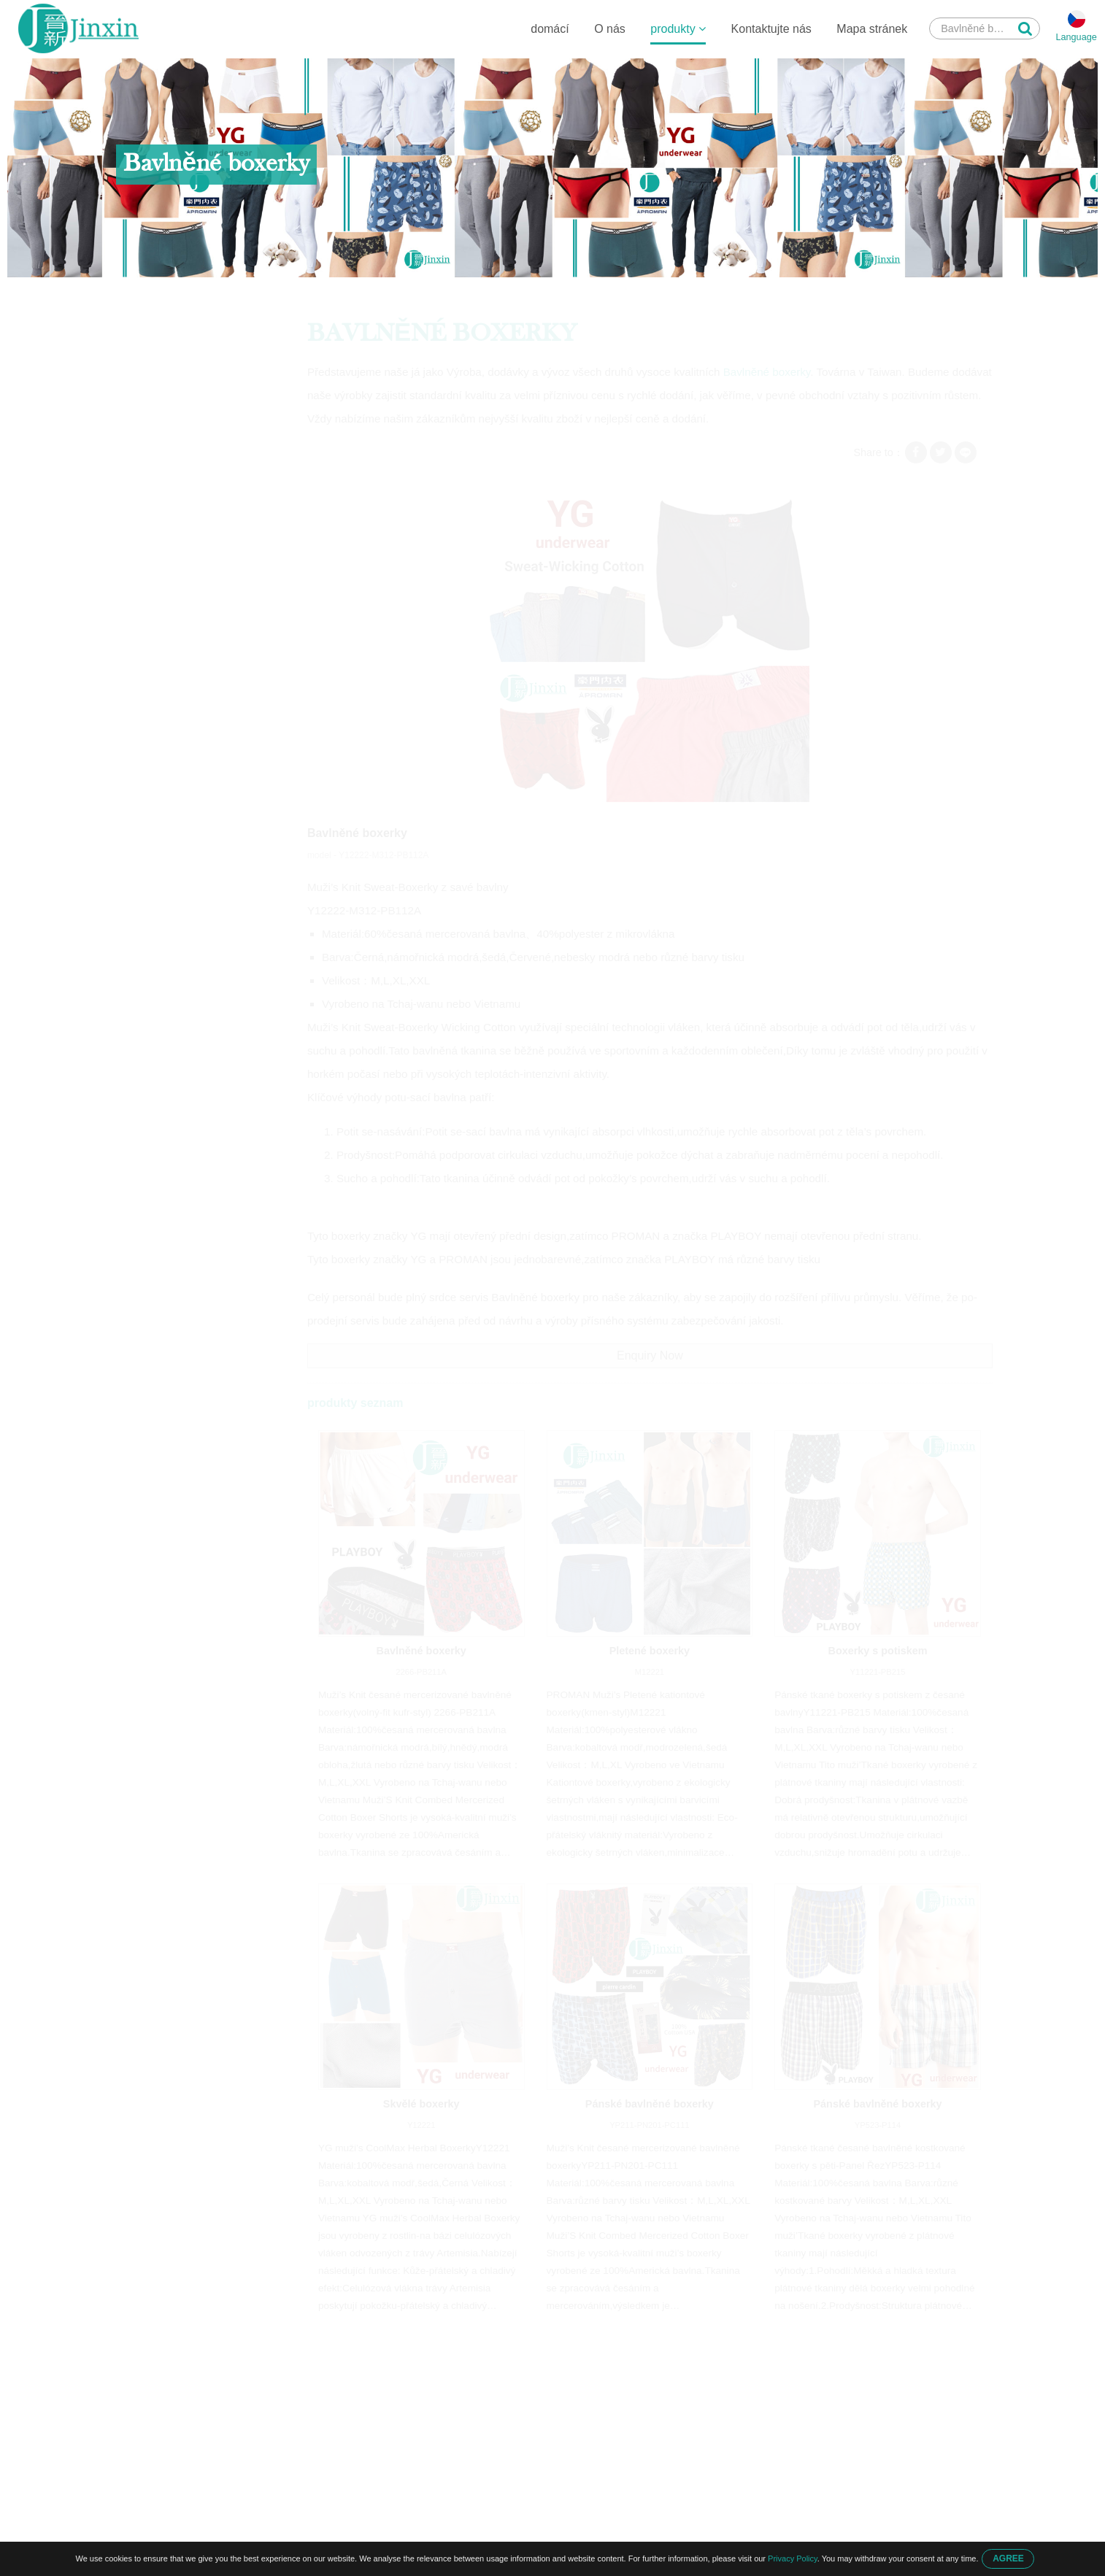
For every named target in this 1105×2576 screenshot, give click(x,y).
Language (1076, 37)
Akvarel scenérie (158, 595)
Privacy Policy (792, 2558)
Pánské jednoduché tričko (180, 481)
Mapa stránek (871, 29)
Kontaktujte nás (770, 29)
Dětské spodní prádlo (169, 367)
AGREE (1008, 2558)
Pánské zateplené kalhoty (179, 509)
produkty (677, 29)
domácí (549, 29)
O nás (609, 29)
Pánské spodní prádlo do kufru (191, 538)
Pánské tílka (148, 566)
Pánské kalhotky (158, 452)
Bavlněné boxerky (369, 293)
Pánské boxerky (278, 293)
